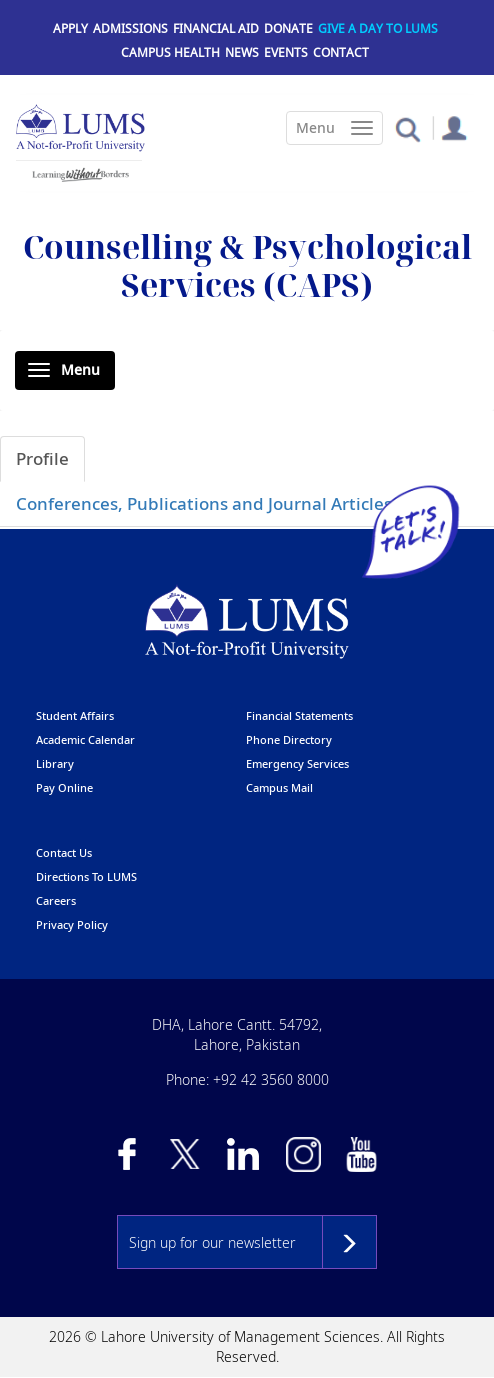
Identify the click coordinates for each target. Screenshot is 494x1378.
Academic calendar (85, 739)
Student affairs (75, 715)
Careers (56, 900)
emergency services (297, 763)
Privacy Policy (72, 924)
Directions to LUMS (86, 876)
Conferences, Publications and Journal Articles (204, 503)
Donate (288, 28)
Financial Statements (299, 715)
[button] (407, 128)
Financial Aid (216, 28)
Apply (70, 28)
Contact (341, 52)
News (242, 52)
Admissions (130, 28)
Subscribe (349, 1242)
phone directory (289, 739)
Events (286, 52)
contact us (64, 852)
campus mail (279, 787)
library (55, 763)
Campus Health (170, 52)
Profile (42, 458)
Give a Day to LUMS (378, 28)
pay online (64, 787)
